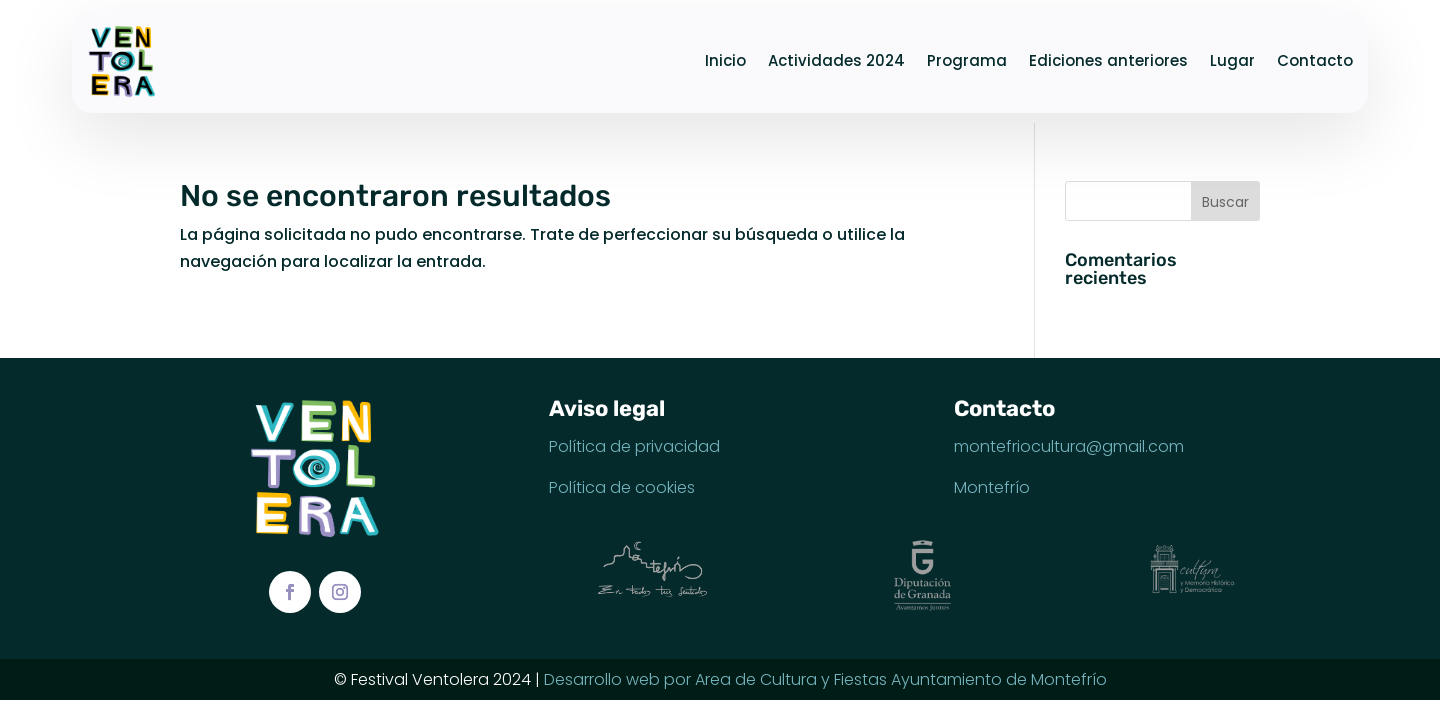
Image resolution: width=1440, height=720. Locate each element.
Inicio (725, 60)
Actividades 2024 (836, 60)
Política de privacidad (634, 446)
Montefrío (992, 487)
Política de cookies (622, 487)
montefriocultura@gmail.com (1069, 446)
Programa (967, 60)
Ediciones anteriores (1108, 60)
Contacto (1315, 60)
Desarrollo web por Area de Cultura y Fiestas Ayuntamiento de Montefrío (825, 679)
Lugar (1232, 60)
